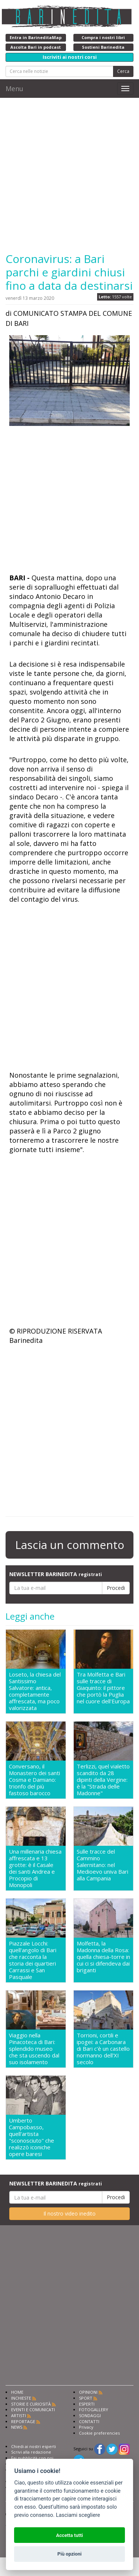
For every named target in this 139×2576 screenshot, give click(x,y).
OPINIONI (88, 2392)
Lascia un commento (69, 1544)
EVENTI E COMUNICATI (33, 2409)
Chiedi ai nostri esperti (33, 2446)
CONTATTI (89, 2421)
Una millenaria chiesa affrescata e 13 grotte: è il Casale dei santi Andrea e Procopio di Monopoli (35, 1868)
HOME (17, 2392)
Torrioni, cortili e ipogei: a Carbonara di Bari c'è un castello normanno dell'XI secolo (103, 2048)
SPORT (85, 2398)
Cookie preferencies (99, 2433)
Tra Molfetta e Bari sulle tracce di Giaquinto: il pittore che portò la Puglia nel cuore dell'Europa (103, 1688)
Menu (14, 88)
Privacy (86, 2427)
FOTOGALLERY (93, 2409)
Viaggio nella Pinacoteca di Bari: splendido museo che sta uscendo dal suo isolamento (34, 2048)
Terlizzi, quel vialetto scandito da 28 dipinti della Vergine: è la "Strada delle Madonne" (103, 1779)
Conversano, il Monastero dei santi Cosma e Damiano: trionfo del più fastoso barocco (34, 1779)
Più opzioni (69, 2554)
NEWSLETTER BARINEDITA (55, 1574)
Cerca (123, 71)
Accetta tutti (69, 2535)
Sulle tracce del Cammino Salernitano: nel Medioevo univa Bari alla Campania (102, 1865)
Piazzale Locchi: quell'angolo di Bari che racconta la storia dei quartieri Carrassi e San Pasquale (32, 1960)
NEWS (16, 2427)
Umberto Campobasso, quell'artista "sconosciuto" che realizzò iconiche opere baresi (31, 2137)
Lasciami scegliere (78, 2515)
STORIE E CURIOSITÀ (31, 2404)
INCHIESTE (21, 2398)
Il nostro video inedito (69, 2213)
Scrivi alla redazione (31, 2452)
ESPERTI (87, 2404)
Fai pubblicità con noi (32, 2458)
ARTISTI (18, 2415)
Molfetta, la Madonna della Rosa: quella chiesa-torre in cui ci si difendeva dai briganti (103, 1957)
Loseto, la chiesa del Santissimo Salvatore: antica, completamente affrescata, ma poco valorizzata (35, 1691)
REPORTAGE (23, 2421)
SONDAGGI (90, 2415)
